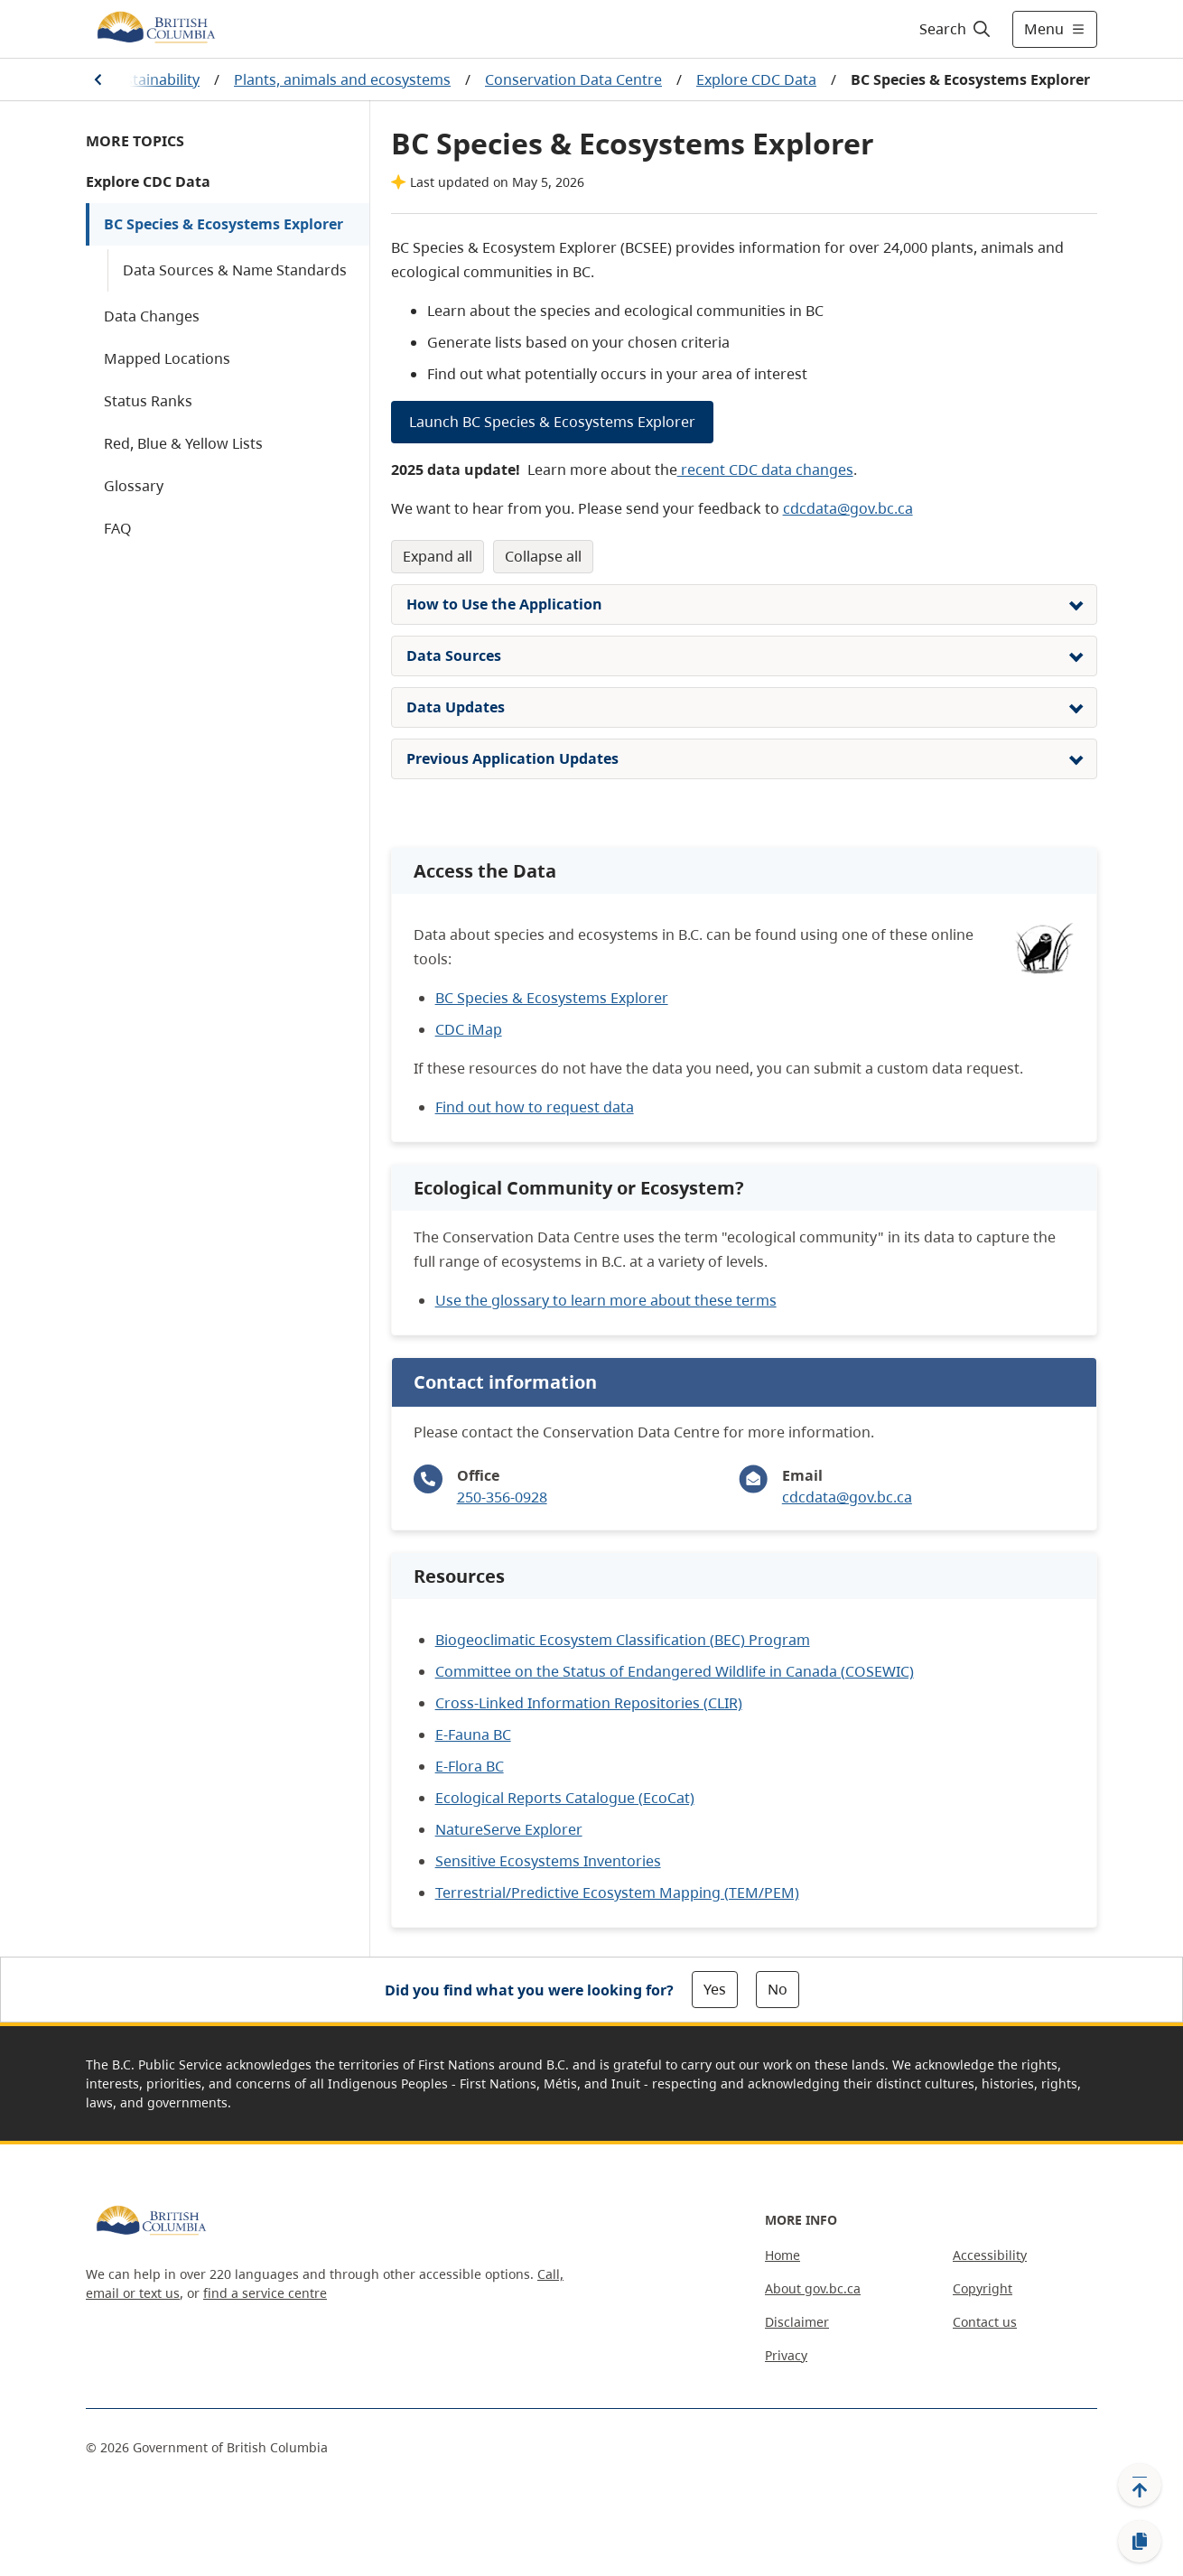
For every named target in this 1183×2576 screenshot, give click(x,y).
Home (782, 2255)
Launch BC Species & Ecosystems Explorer (552, 422)
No (777, 1989)
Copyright (982, 2288)
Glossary (133, 486)
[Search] (956, 29)
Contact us (985, 2321)
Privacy (786, 2355)
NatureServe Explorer (508, 1829)
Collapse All (543, 556)
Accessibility (990, 2255)
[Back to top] (1139, 2484)
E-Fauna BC (473, 1734)
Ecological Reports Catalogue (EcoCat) (564, 1798)
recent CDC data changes (765, 469)
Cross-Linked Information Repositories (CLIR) (588, 1703)
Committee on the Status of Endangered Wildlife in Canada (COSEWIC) (674, 1671)
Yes (714, 1989)
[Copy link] (1139, 2541)
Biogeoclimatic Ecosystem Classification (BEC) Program (622, 1640)
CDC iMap (468, 1029)
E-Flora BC (469, 1766)
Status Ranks (148, 401)
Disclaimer (797, 2321)
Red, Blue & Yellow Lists (183, 443)
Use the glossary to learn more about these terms (606, 1300)
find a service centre (265, 2293)
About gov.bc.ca (813, 2288)
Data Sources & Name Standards (235, 270)
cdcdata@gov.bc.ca (848, 508)
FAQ (118, 528)
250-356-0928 (502, 1497)
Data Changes (152, 316)
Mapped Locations (167, 358)
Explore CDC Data (756, 79)
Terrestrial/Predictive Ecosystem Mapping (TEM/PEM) (617, 1892)
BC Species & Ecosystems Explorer (223, 224)
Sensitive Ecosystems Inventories (548, 1861)
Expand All (437, 556)
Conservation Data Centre (573, 79)
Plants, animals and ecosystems (342, 79)
